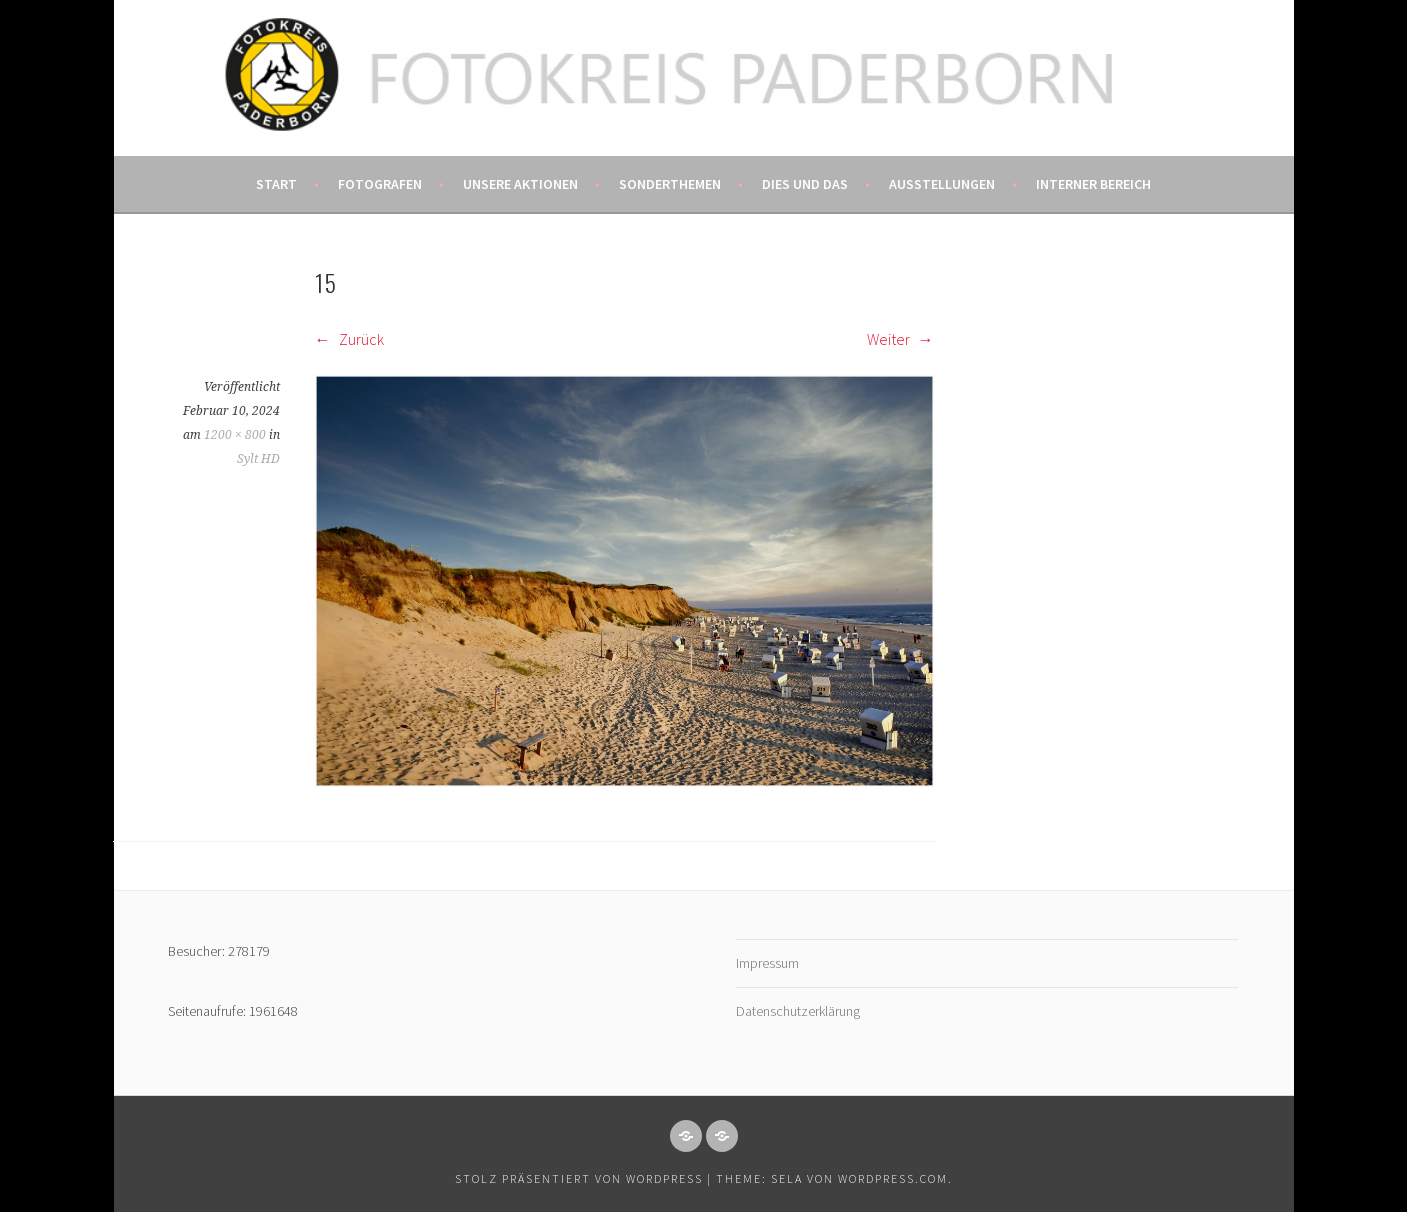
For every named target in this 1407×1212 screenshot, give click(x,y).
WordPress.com (893, 1178)
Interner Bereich (1093, 184)
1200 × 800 (235, 435)
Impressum (767, 963)
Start (276, 184)
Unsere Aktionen (520, 184)
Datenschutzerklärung (798, 1011)
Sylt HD (258, 459)
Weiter (900, 339)
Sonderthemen (670, 184)
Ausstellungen (942, 184)
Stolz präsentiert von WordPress (579, 1178)
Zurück (349, 339)
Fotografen (380, 184)
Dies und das (805, 184)
